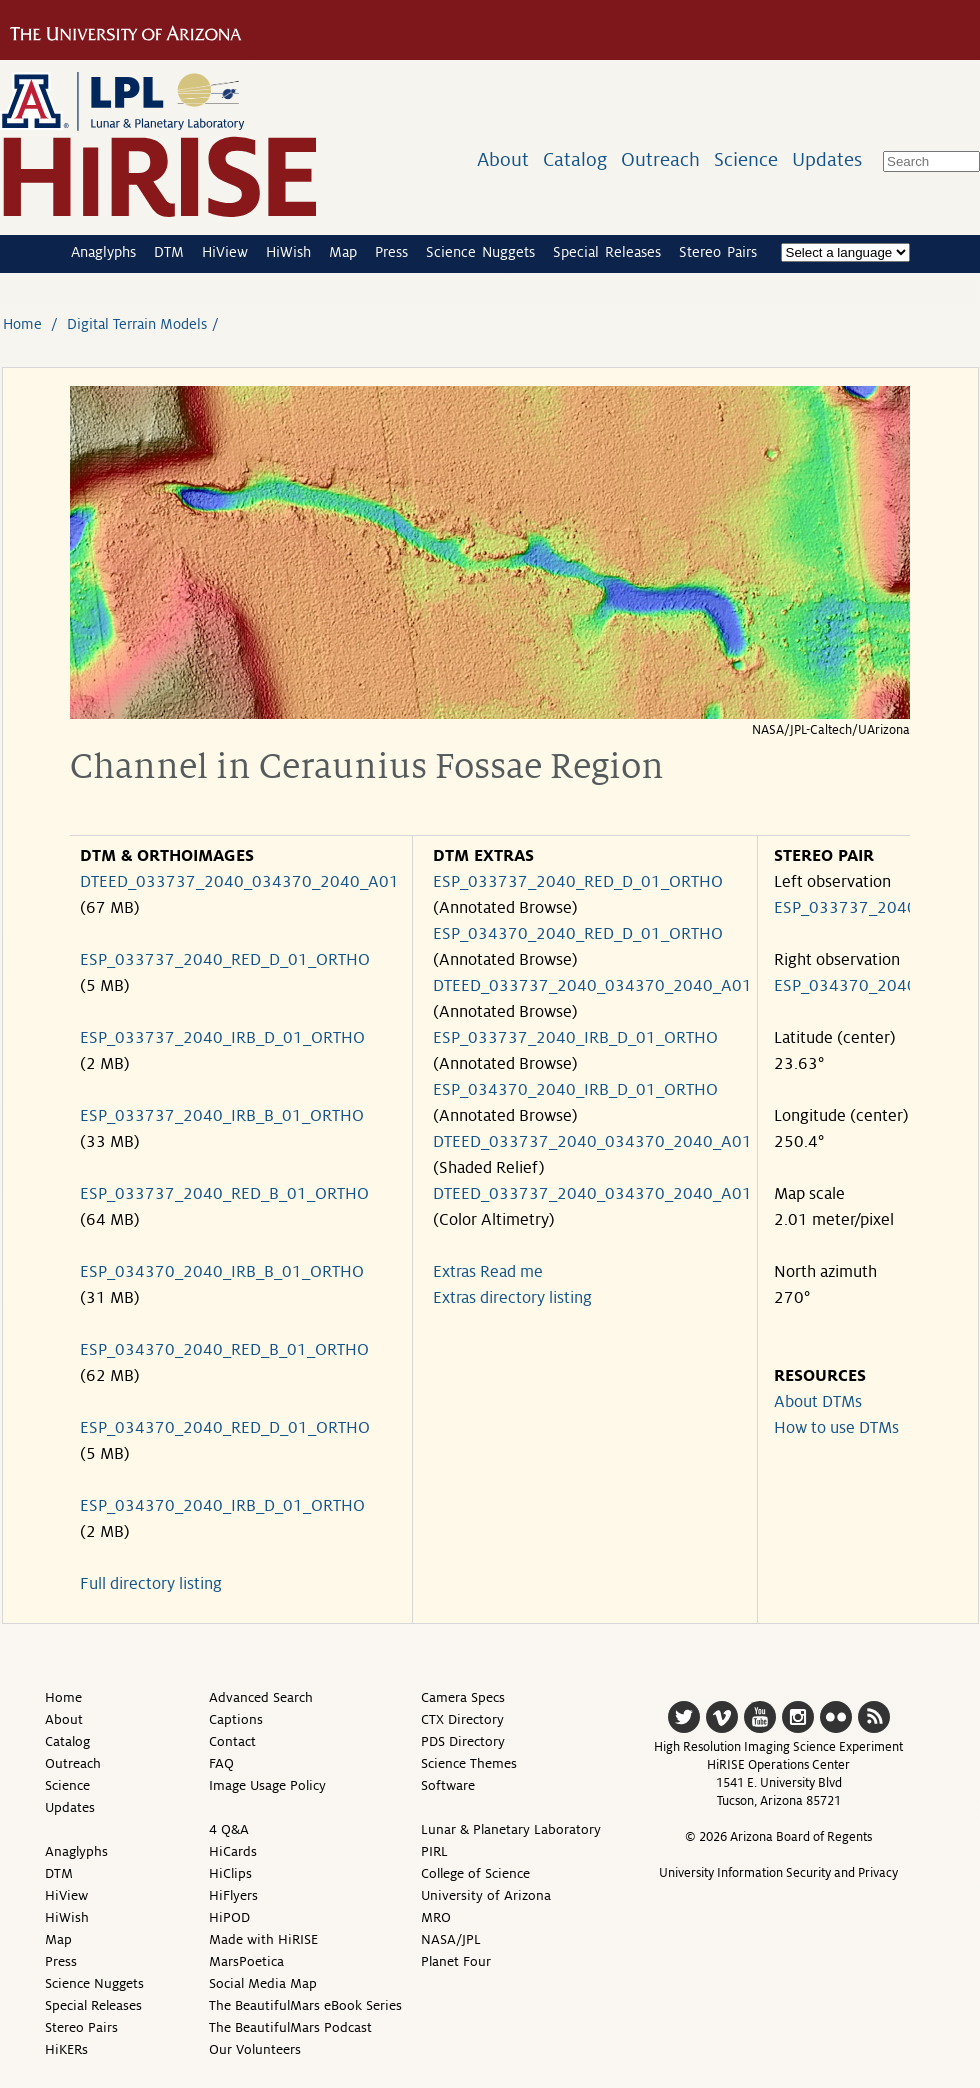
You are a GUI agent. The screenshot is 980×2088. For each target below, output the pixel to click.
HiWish (288, 252)
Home (22, 324)
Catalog (575, 159)
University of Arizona (486, 1895)
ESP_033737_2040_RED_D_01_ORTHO (225, 960)
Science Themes (469, 1763)
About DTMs (818, 1402)
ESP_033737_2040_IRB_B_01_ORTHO (222, 1116)
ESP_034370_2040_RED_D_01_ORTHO (225, 1428)
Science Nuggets (480, 252)
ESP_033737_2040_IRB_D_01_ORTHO (222, 1038)
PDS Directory (463, 1741)
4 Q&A (229, 1829)
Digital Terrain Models (137, 324)
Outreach (660, 159)
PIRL (434, 1851)
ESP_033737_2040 (845, 908)
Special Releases (607, 252)
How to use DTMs (836, 1428)
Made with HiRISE (263, 1939)
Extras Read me (488, 1272)
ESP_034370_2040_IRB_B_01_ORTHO (222, 1272)
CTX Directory (462, 1719)
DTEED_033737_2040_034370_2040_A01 (239, 882)
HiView (225, 252)
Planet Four (456, 1961)
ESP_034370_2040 (845, 986)
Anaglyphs (103, 252)
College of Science (475, 1873)
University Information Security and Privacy (778, 1873)
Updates (827, 159)
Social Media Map (263, 1983)
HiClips (230, 1873)
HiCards (233, 1851)
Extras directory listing (512, 1298)
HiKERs (66, 2049)
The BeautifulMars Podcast (290, 2027)
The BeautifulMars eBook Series (305, 2005)
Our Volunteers (255, 2049)
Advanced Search (261, 1697)
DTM (169, 252)
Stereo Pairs (718, 252)
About (503, 159)
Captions (236, 1719)
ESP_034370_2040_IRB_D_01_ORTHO (222, 1506)
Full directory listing (151, 1584)
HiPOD (229, 1917)
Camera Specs (463, 1697)
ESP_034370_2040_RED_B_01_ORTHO (224, 1350)
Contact (232, 1741)
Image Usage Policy (267, 1785)
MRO (436, 1917)
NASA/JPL (451, 1939)
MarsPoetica (246, 1961)
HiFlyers (233, 1895)
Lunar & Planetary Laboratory (511, 1829)
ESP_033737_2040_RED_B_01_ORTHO (224, 1194)
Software (448, 1785)
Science (746, 159)
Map (343, 252)
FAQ (221, 1763)
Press (391, 252)
